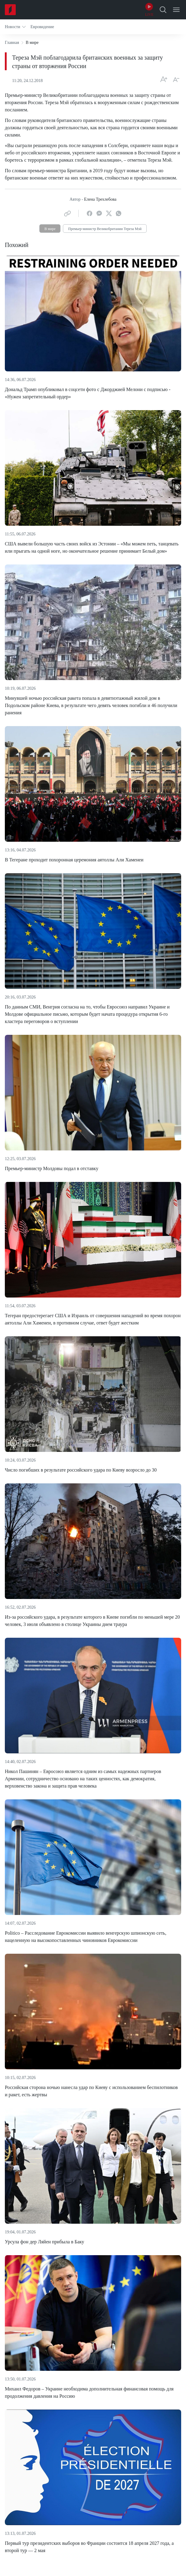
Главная (12, 42)
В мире (49, 229)
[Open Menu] (176, 10)
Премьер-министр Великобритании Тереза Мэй (104, 229)
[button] (15, 26)
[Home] (10, 9)
